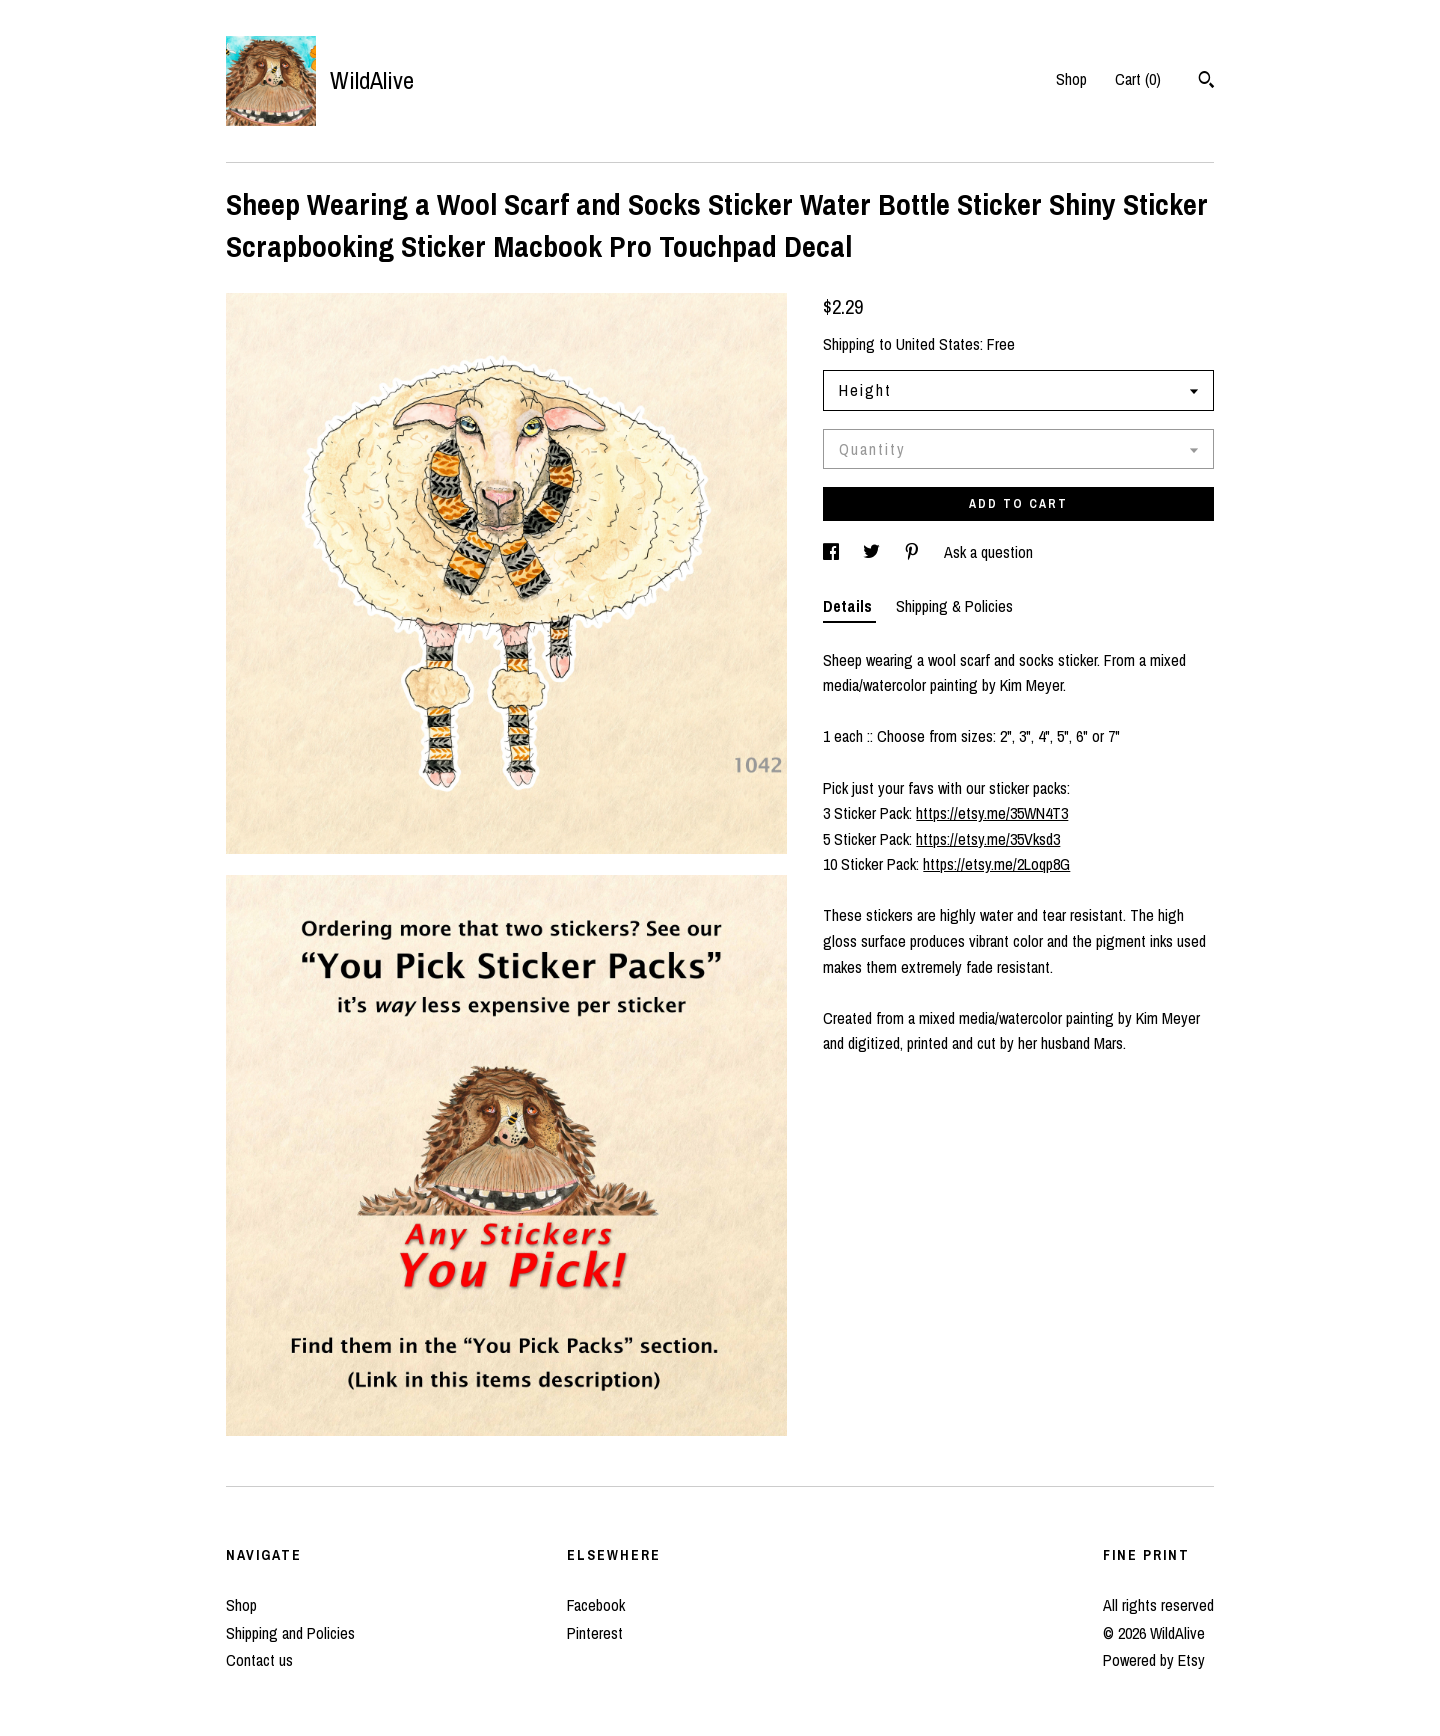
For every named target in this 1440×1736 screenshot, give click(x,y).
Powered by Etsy (1154, 1660)
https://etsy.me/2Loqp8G (996, 864)
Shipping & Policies (954, 606)
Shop (1071, 79)
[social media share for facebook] (833, 552)
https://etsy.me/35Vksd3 (988, 839)
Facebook (596, 1605)
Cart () (1138, 79)
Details (849, 606)
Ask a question (988, 552)
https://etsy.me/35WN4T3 (992, 813)
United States (938, 344)
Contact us (259, 1660)
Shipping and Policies (290, 1633)
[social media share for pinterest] (914, 552)
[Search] (1206, 82)
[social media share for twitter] (873, 552)
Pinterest (595, 1633)
